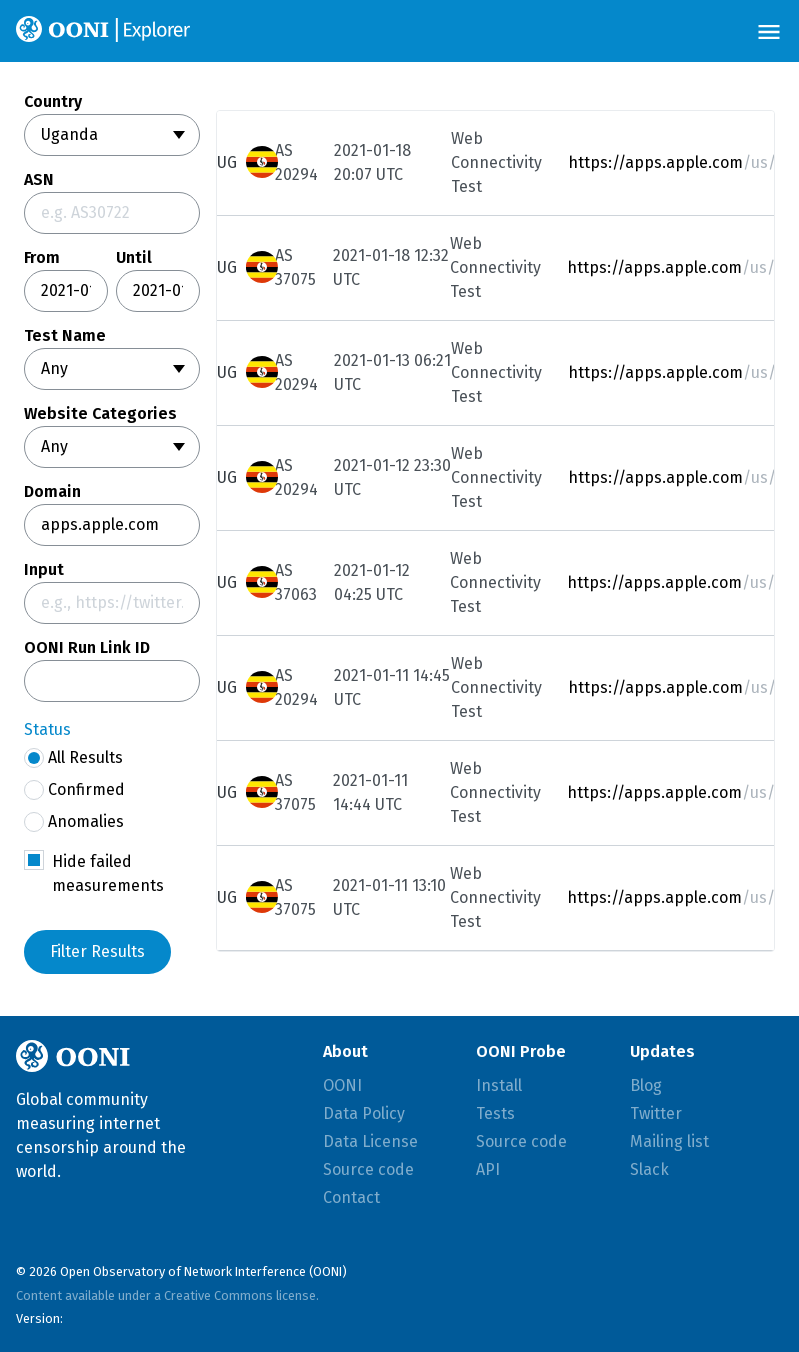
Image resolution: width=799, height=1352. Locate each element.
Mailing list (669, 1141)
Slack (649, 1169)
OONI (342, 1085)
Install (499, 1085)
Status (47, 729)
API (488, 1169)
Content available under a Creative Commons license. (167, 1295)
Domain (52, 492)
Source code (368, 1169)
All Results (73, 758)
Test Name (65, 336)
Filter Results (97, 951)
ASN (39, 180)
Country (53, 102)
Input (44, 570)
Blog (646, 1085)
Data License (370, 1141)
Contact (351, 1197)
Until (134, 258)
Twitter (656, 1113)
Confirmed (74, 790)
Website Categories (100, 414)
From (42, 258)
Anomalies (74, 822)
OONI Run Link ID (87, 648)
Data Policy (364, 1113)
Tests (495, 1113)
